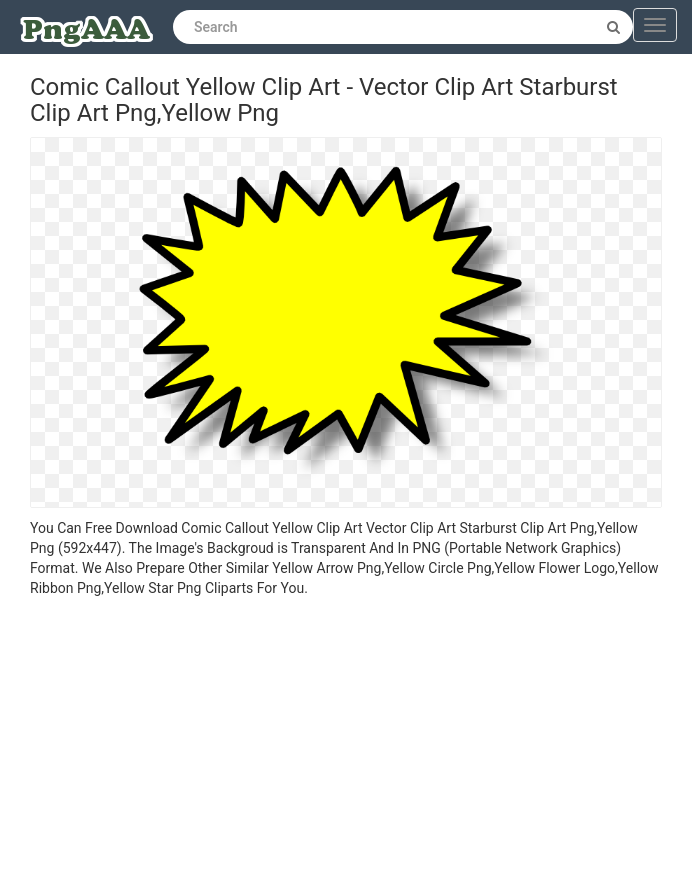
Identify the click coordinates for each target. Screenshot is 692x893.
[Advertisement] (346, 748)
